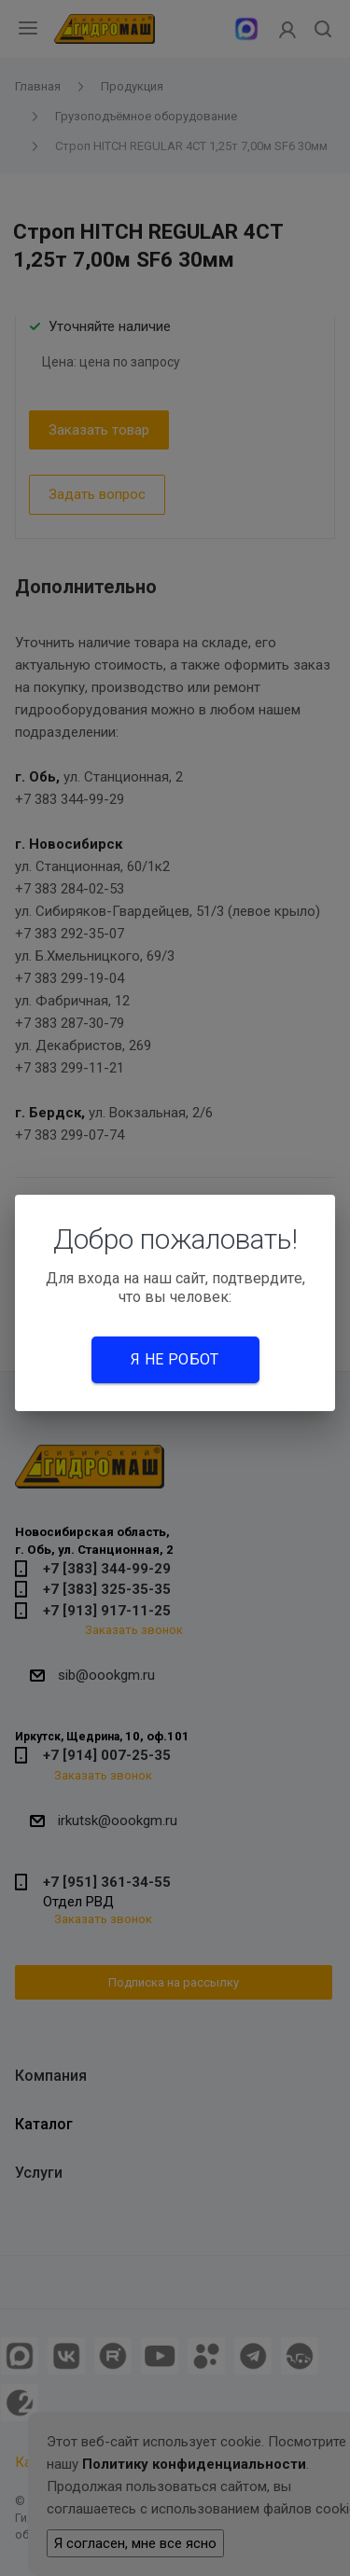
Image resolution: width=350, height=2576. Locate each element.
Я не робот (174, 1359)
